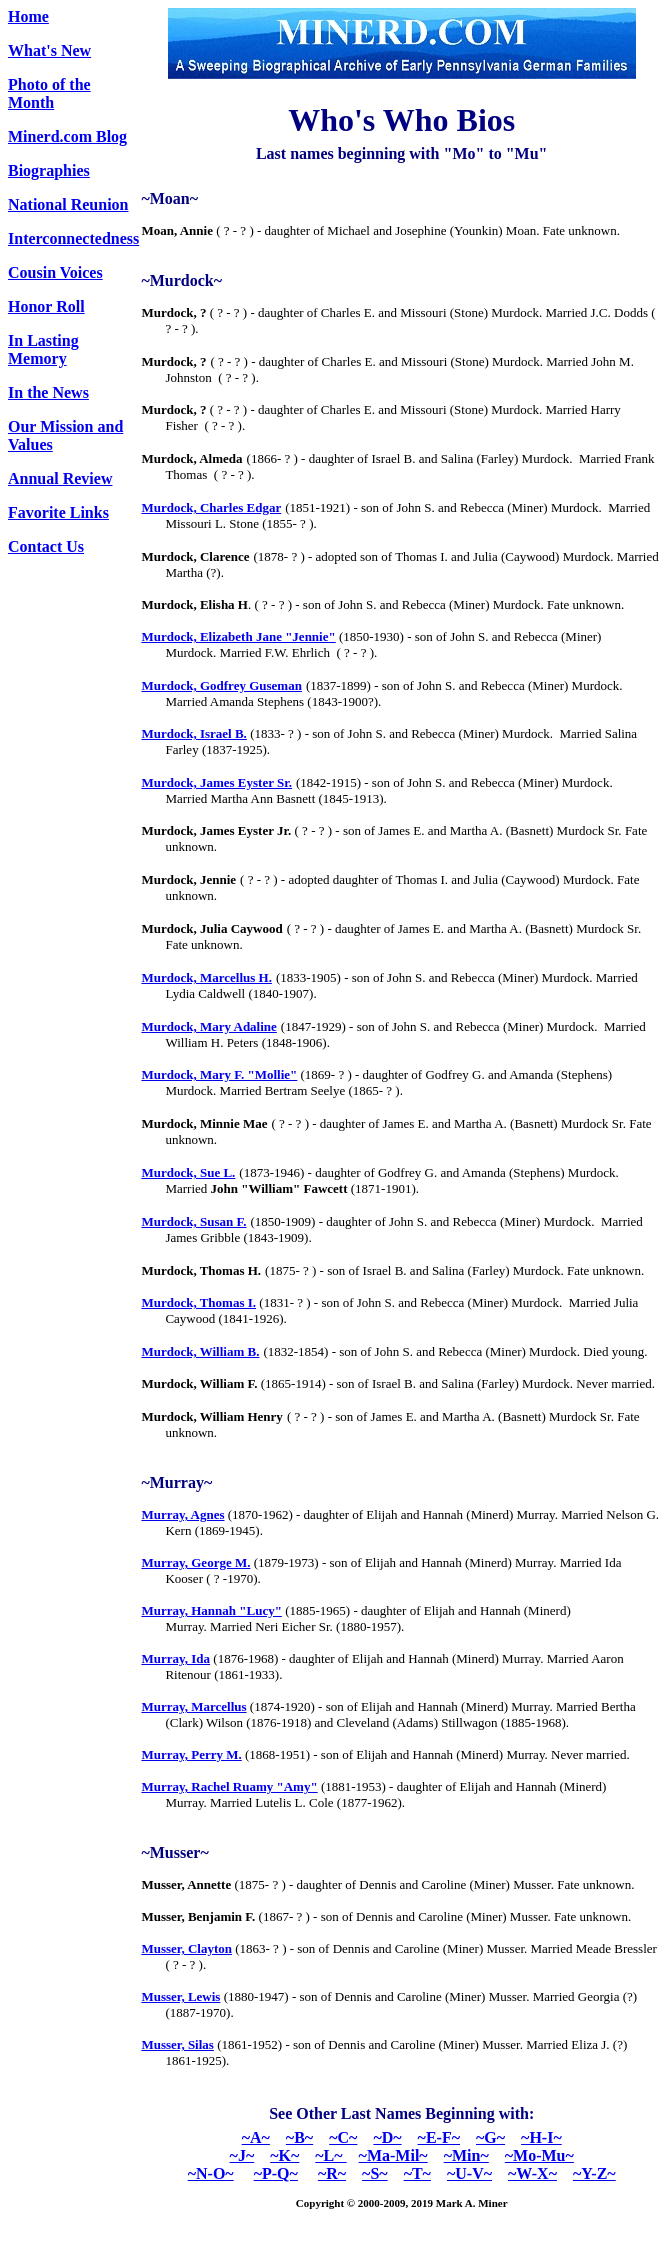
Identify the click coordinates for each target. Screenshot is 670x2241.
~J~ (242, 2155)
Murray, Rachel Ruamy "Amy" (229, 1786)
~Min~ (466, 2155)
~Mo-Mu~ (539, 2155)
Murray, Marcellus (193, 1706)
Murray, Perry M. (191, 1754)
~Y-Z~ (594, 2173)
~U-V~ (469, 2173)
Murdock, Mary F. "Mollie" (219, 1074)
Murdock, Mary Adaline (208, 1026)
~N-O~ (211, 2173)
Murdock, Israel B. (193, 733)
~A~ (256, 2137)
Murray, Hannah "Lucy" (211, 1610)
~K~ (284, 2155)
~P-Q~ (276, 2173)
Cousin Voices (55, 272)
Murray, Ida (175, 1658)
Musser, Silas (177, 2044)
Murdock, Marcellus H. (206, 977)
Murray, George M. (195, 1562)
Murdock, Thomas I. (198, 1302)
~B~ (299, 2137)
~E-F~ (439, 2137)
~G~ (490, 2137)
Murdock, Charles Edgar (211, 507)
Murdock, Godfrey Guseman (221, 685)
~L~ (330, 2155)
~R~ (332, 2173)
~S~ (375, 2173)
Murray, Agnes (182, 1514)
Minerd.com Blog (67, 136)
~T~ (417, 2173)
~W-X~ (532, 2173)
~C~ (343, 2137)
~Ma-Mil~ (393, 2155)
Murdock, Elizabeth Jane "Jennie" (238, 636)
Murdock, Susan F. (193, 1221)
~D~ (387, 2137)
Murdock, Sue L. (188, 1172)
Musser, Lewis (180, 1996)
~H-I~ (541, 2137)
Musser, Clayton (186, 1948)
